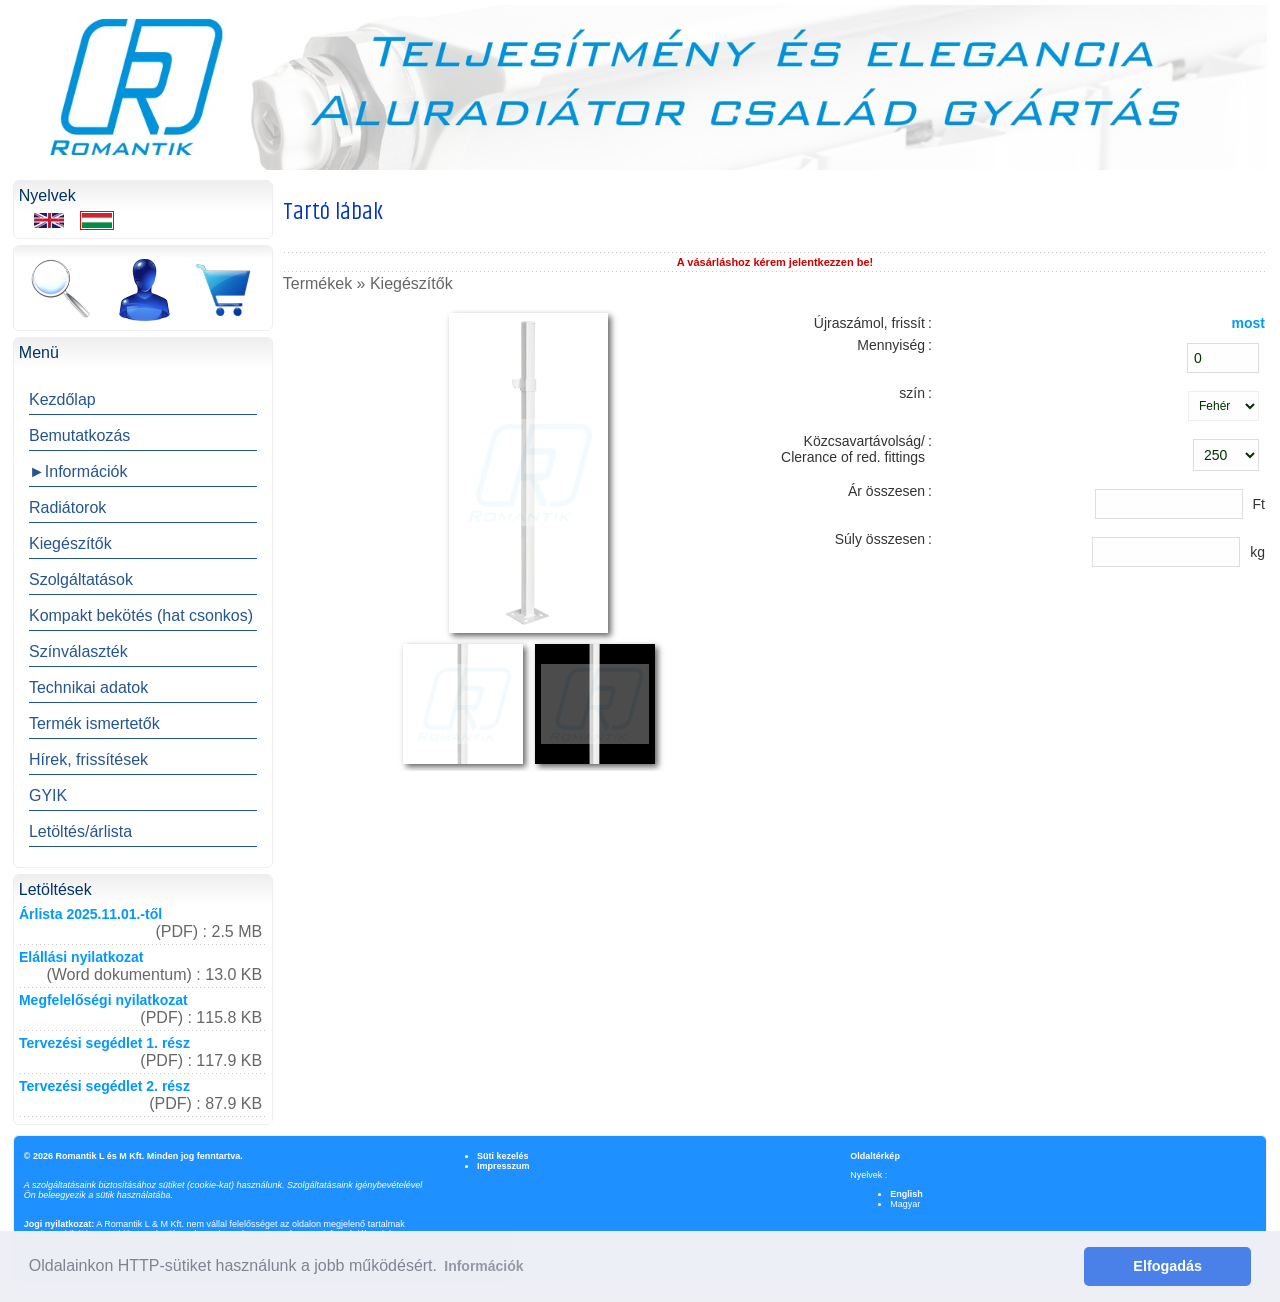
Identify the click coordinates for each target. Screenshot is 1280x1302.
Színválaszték (78, 651)
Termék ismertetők (94, 723)
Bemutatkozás (79, 435)
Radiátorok (67, 507)
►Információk (78, 471)
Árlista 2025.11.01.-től (90, 914)
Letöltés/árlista (80, 831)
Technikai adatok (88, 687)
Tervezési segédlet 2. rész (104, 1086)
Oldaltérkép (875, 1156)
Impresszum (503, 1166)
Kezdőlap (62, 399)
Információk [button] (483, 1266)
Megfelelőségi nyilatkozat (103, 1000)
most (1248, 323)
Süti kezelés (503, 1156)
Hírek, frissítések (88, 759)
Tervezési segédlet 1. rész (104, 1043)
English (906, 1194)
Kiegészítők (70, 543)
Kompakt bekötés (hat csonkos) (141, 615)
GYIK (48, 795)
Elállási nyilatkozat (81, 957)
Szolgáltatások (81, 579)
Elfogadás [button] (1167, 1266)
